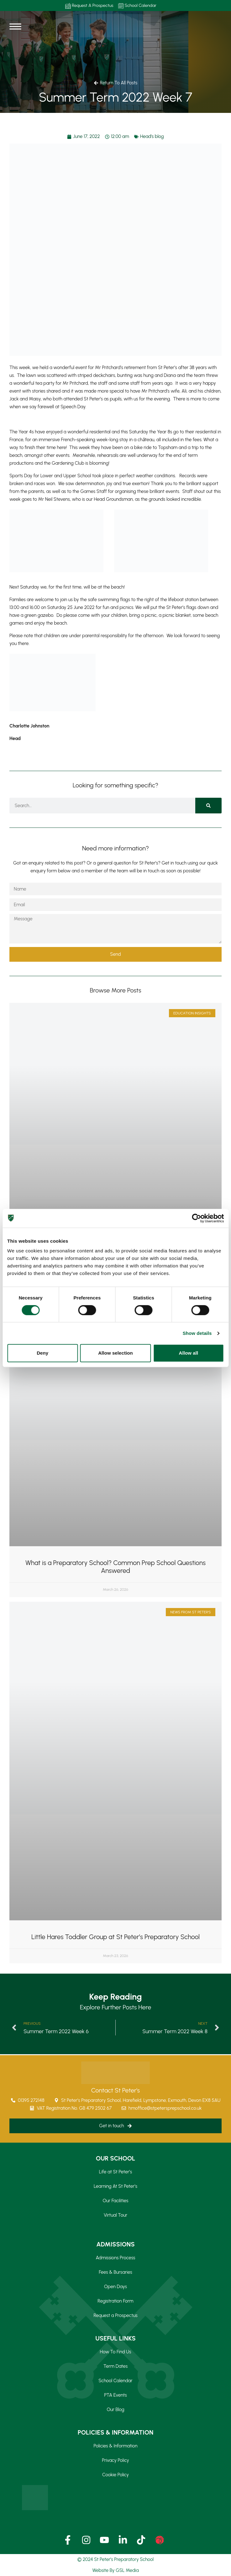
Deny (42, 1353)
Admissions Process (115, 2258)
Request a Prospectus (115, 2315)
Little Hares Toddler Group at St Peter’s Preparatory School (115, 1937)
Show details (197, 1333)
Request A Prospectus (89, 6)
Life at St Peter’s (115, 2172)
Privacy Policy (115, 2460)
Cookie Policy (115, 2475)
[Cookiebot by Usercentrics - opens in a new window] (196, 1218)
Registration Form (115, 2301)
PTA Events (115, 2395)
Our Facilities (116, 2200)
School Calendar (137, 6)
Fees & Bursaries (115, 2272)
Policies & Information (116, 2446)
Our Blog (115, 2409)
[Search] (208, 805)
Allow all (188, 1353)
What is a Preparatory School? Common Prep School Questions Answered (115, 1566)
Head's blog (152, 136)
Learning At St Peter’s (115, 2186)
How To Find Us (115, 2352)
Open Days (115, 2286)
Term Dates (115, 2366)
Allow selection (115, 1353)
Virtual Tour (115, 2215)
